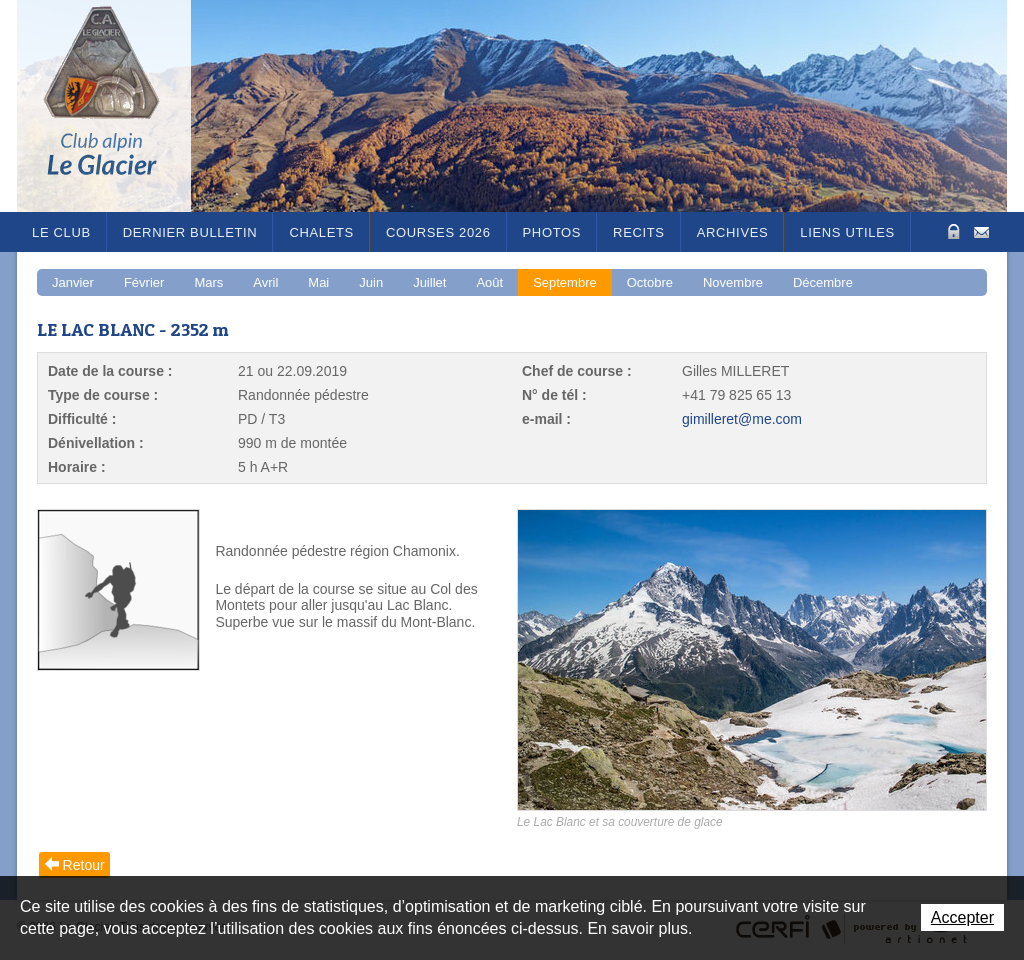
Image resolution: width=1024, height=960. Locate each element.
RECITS (639, 232)
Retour (84, 865)
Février (144, 282)
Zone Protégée (951, 231)
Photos (552, 232)
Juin (371, 282)
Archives (733, 232)
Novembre (733, 282)
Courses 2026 (438, 232)
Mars (208, 282)
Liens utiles (847, 232)
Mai (318, 282)
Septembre (565, 282)
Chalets (321, 232)
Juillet (429, 282)
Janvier (73, 282)
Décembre (823, 282)
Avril (265, 282)
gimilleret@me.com (742, 419)
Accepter (962, 917)
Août (489, 282)
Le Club (61, 232)
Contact (981, 230)
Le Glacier (117, 106)
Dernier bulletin (190, 232)
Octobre (650, 282)
